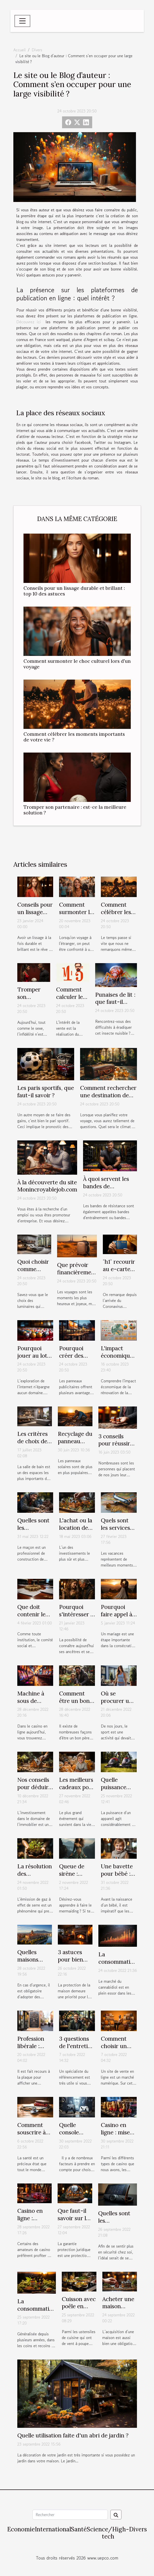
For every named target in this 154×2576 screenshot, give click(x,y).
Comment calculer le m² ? (69, 997)
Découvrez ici (28, 322)
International (53, 2529)
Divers (37, 50)
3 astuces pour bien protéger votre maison (75, 1963)
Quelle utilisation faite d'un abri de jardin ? (73, 2435)
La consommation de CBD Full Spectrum (117, 1965)
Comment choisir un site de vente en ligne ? (117, 2049)
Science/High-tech (108, 2532)
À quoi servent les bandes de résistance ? (106, 1186)
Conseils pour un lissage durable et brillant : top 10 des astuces (74, 591)
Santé (79, 2529)
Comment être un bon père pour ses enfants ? (76, 1704)
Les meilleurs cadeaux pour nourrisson (77, 1787)
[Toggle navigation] (22, 21)
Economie (21, 2529)
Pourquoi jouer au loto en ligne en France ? (33, 1359)
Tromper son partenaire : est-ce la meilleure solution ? (74, 810)
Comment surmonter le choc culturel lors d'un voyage (77, 664)
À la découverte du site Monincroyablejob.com (47, 1186)
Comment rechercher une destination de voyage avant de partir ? (108, 1099)
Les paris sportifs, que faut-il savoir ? (45, 1091)
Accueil (19, 50)
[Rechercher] (70, 2515)
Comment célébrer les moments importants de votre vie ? (74, 737)
